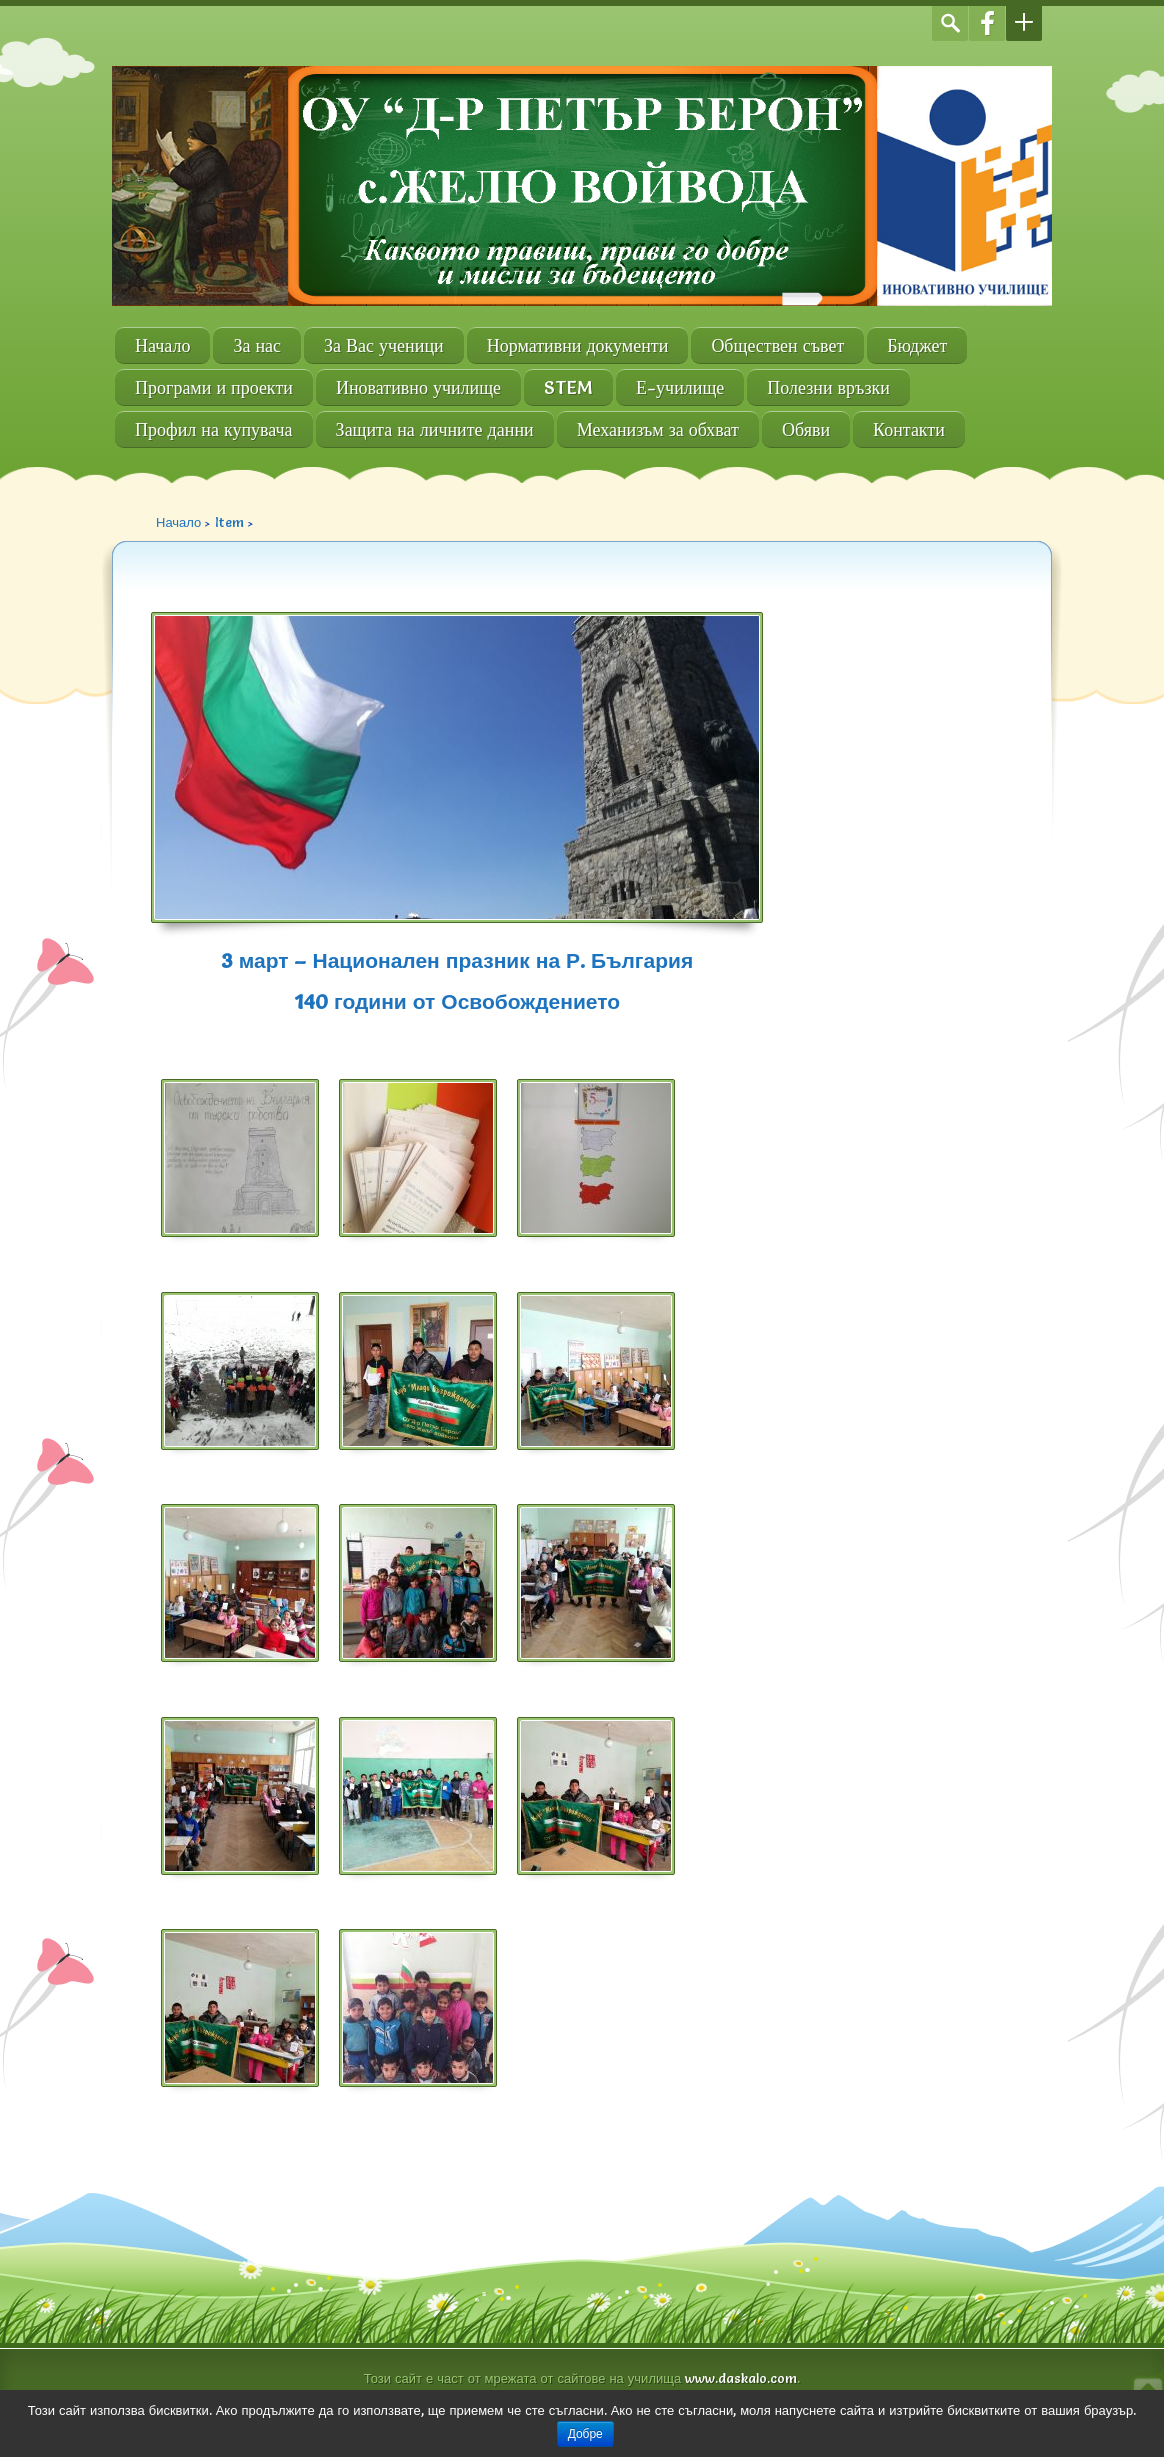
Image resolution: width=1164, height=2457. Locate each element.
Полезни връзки (828, 387)
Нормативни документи (578, 345)
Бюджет (917, 345)
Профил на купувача (214, 429)
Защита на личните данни (435, 429)
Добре (585, 2434)
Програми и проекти (214, 387)
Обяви (806, 429)
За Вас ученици (384, 345)
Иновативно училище (418, 387)
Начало (162, 345)
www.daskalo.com (741, 2378)
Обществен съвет (777, 345)
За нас (257, 345)
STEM (568, 387)
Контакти (909, 429)
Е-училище (680, 387)
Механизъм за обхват (658, 429)
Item (229, 522)
